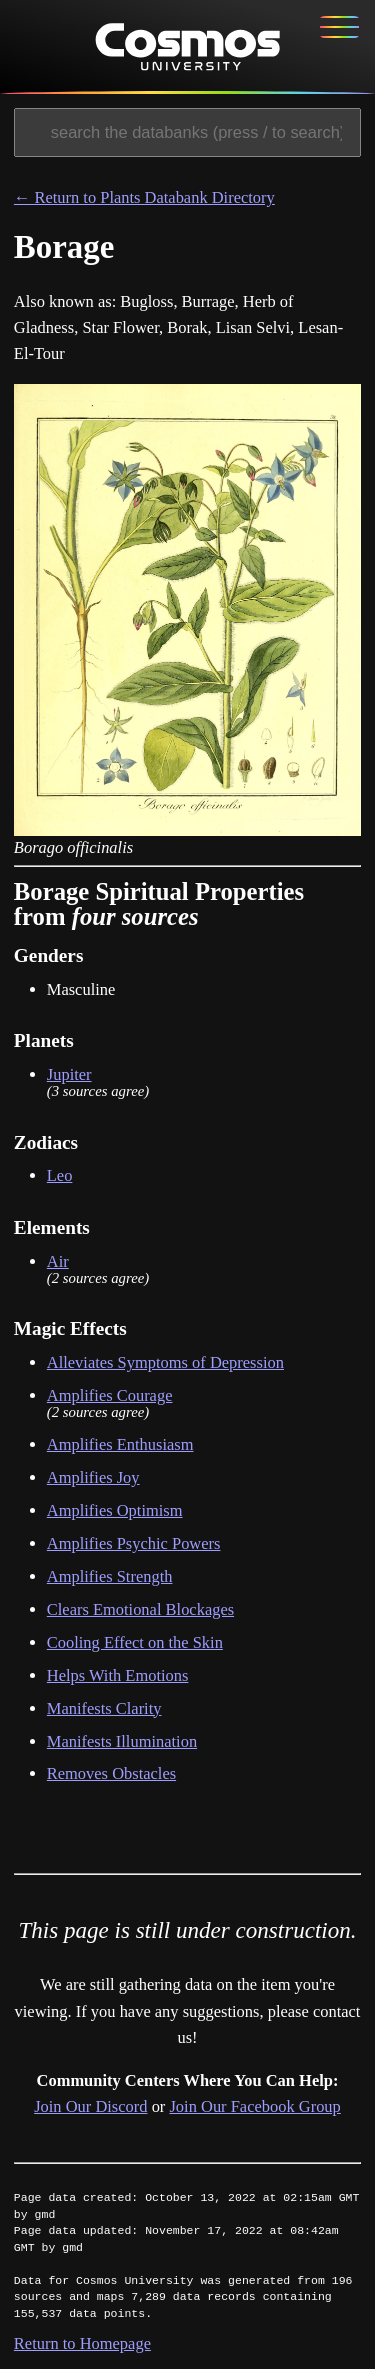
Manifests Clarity (104, 1709)
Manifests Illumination (122, 1742)
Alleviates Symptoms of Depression (165, 1364)
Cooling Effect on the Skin (135, 1644)
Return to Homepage (82, 2345)
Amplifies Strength (110, 1578)
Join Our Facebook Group (254, 2108)
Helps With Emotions (118, 1676)
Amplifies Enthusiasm (120, 1446)
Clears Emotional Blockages (140, 1611)
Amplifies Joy (93, 1479)
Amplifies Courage (110, 1397)
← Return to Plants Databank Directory (144, 199)
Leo (60, 1177)
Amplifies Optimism (115, 1512)
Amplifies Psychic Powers (134, 1545)
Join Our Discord (90, 2108)
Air (58, 1262)
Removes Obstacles (111, 1775)
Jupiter (69, 1076)
